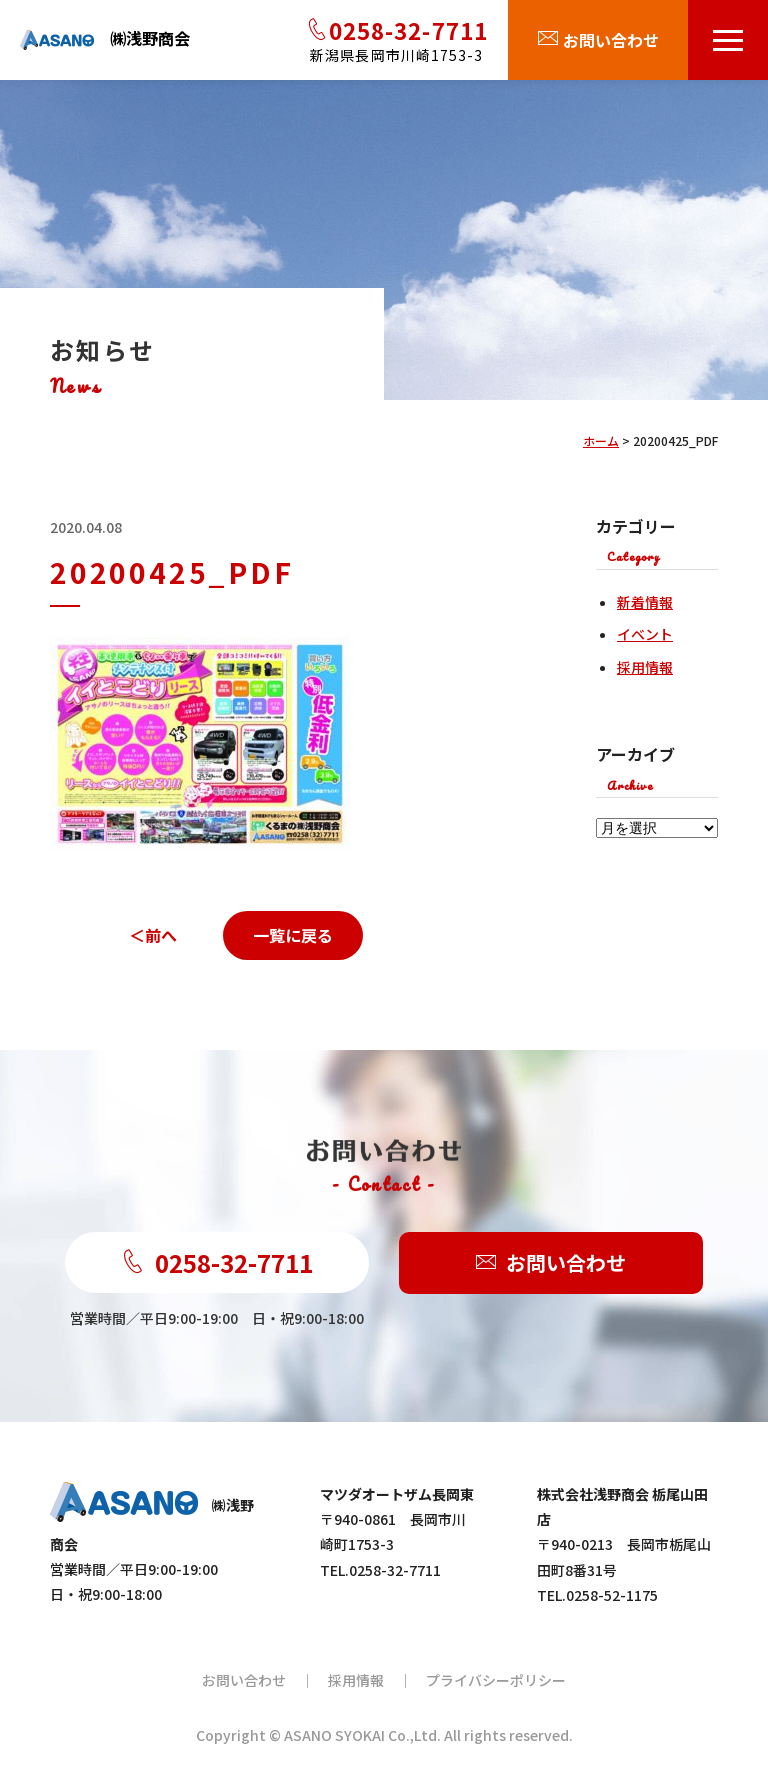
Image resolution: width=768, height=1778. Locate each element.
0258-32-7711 (217, 1262)
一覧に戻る (293, 935)
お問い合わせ (551, 1263)
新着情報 (645, 602)
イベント (645, 634)
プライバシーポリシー (496, 1680)
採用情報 (645, 667)
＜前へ (153, 935)
